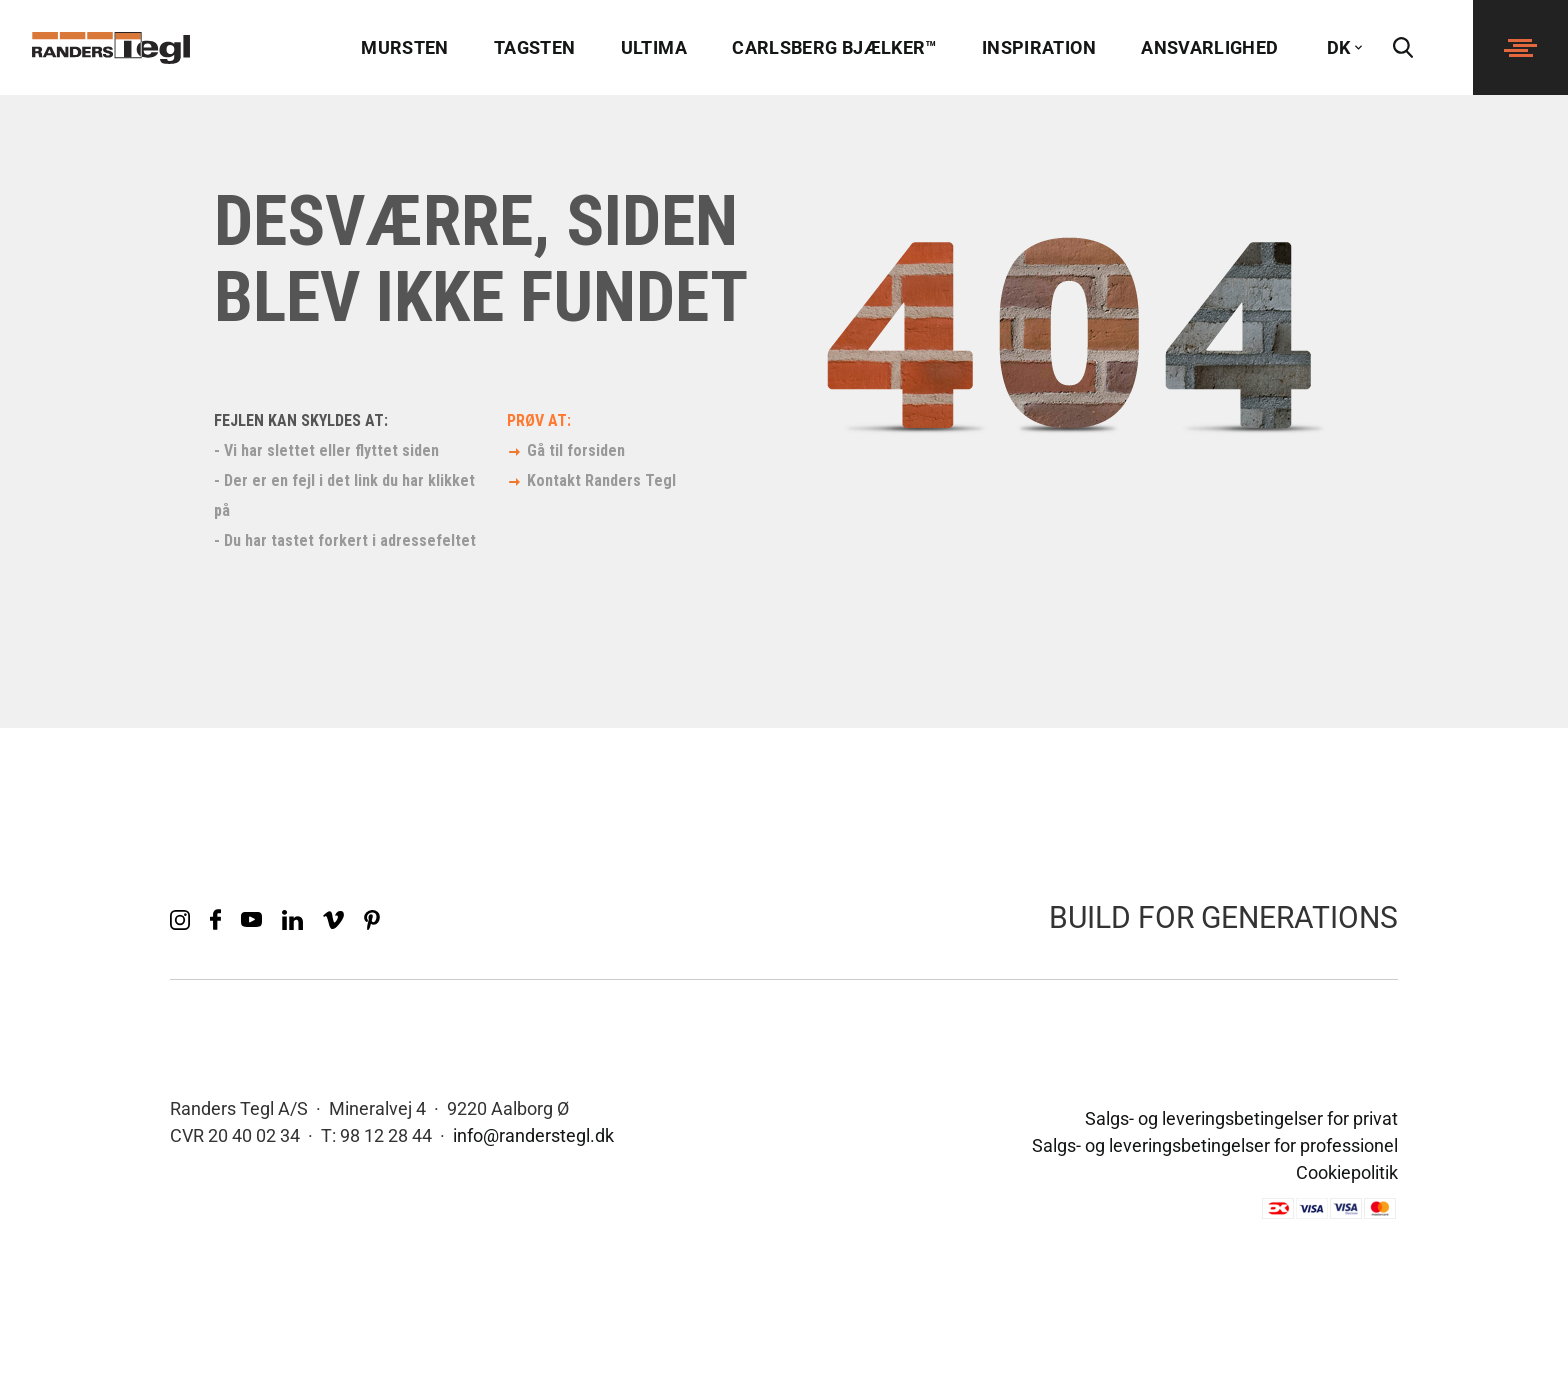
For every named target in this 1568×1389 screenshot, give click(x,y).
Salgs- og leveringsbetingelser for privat (1241, 1118)
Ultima (654, 47)
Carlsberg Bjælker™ (834, 47)
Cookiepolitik (1347, 1172)
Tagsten (535, 47)
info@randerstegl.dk (533, 1135)
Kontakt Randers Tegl (601, 480)
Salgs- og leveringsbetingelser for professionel (1215, 1145)
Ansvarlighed (1209, 47)
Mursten (405, 47)
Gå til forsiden (576, 450)
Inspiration (1039, 47)
